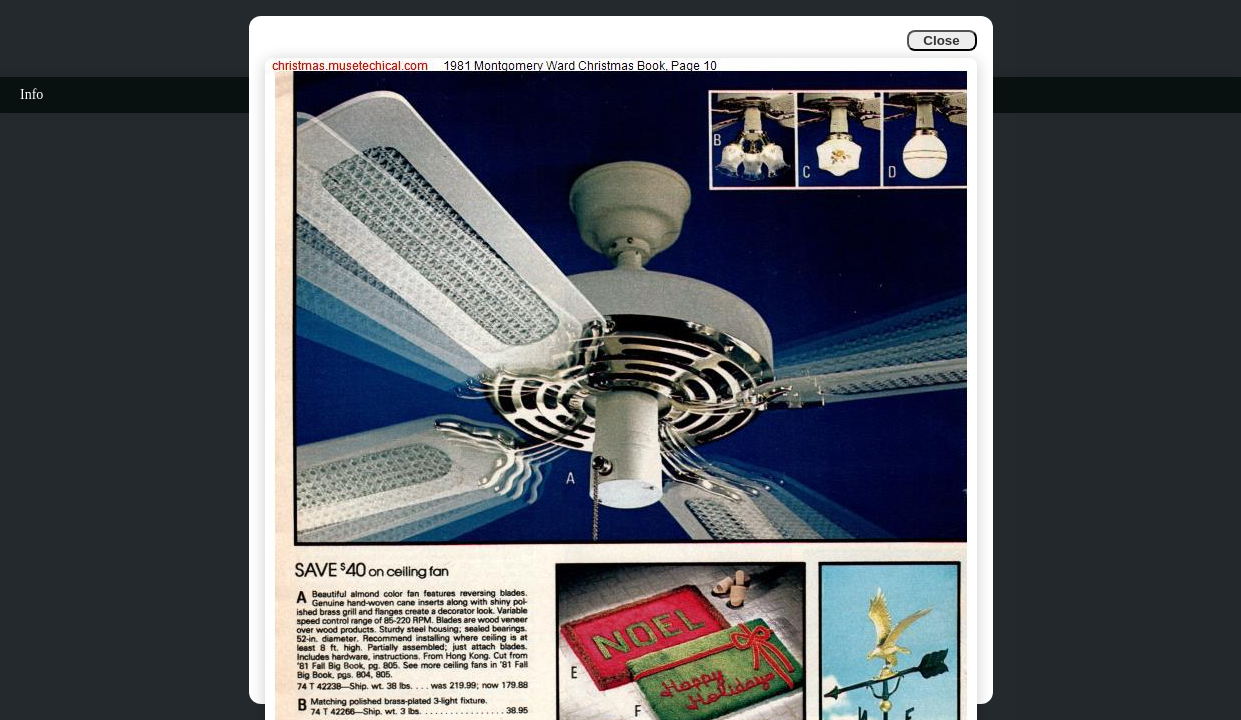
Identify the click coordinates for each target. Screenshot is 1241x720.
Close (941, 40)
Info (31, 94)
